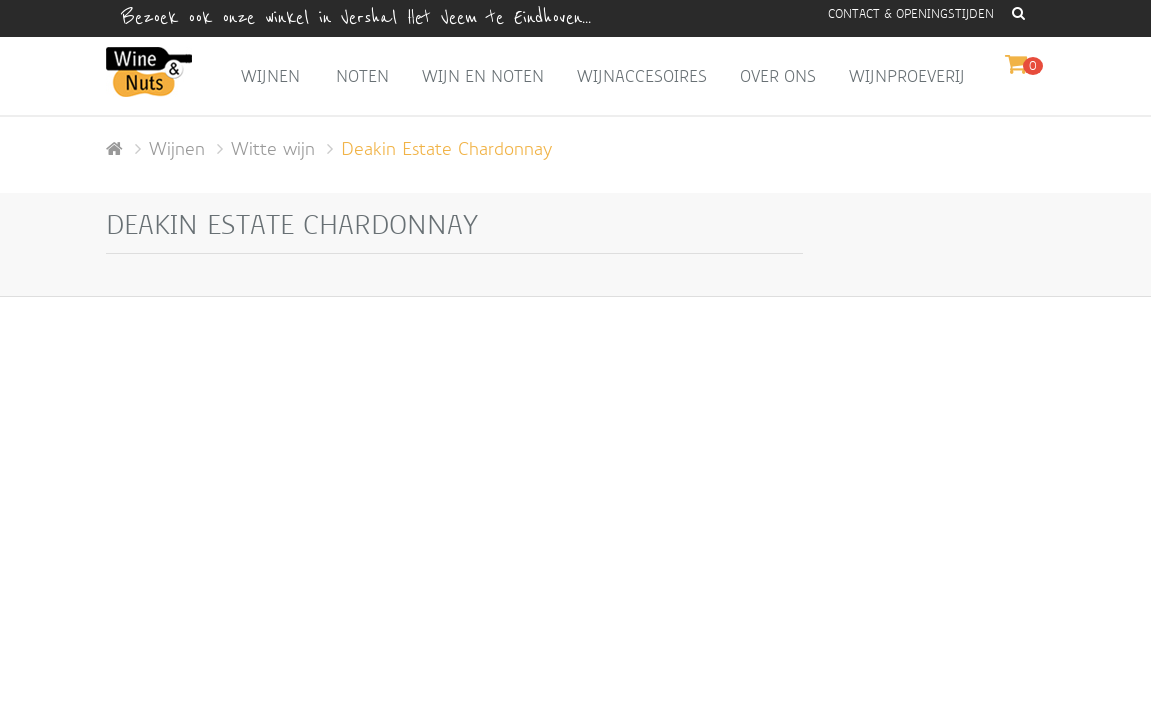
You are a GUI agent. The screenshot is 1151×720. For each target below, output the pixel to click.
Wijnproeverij (907, 76)
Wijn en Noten (483, 76)
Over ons (778, 76)
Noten (362, 76)
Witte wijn (273, 149)
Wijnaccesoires (642, 76)
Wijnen (270, 76)
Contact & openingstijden (911, 14)
